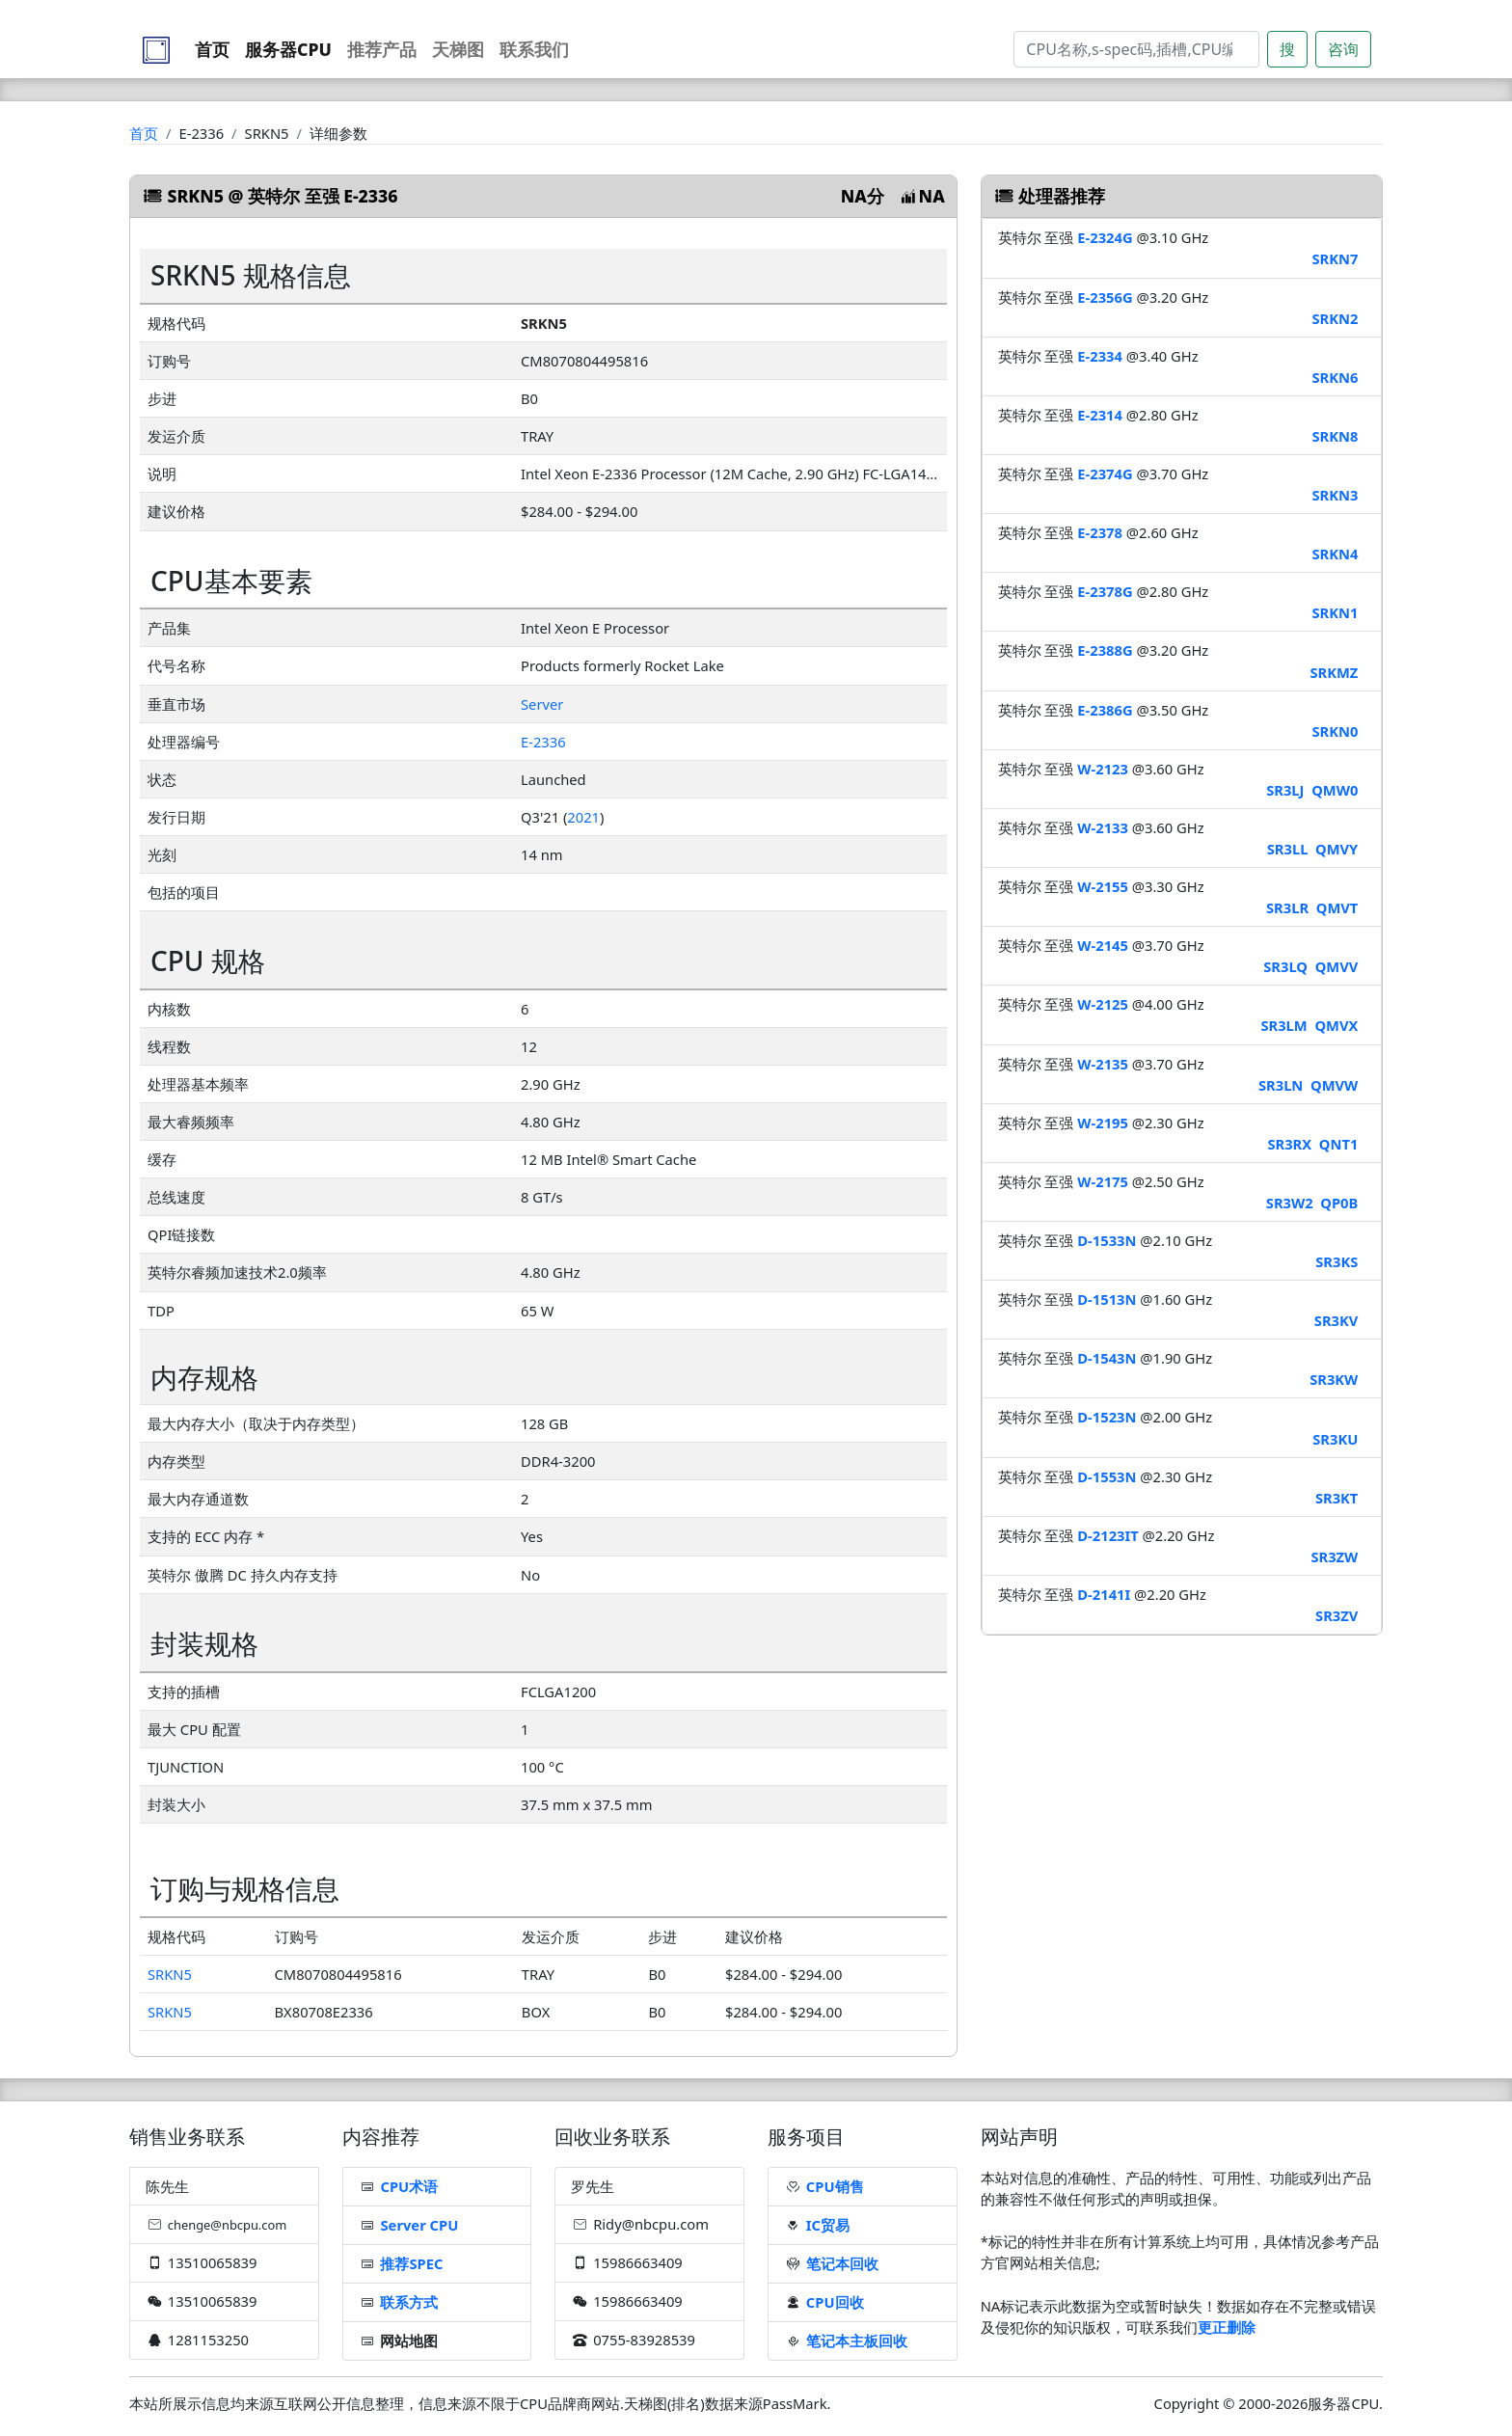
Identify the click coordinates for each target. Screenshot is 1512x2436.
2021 (583, 816)
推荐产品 (382, 49)
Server (542, 704)
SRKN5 (170, 1974)
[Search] (1136, 49)
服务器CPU (288, 49)
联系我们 (534, 49)
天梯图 (458, 49)
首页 (212, 49)
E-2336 (543, 741)
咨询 (1343, 49)
